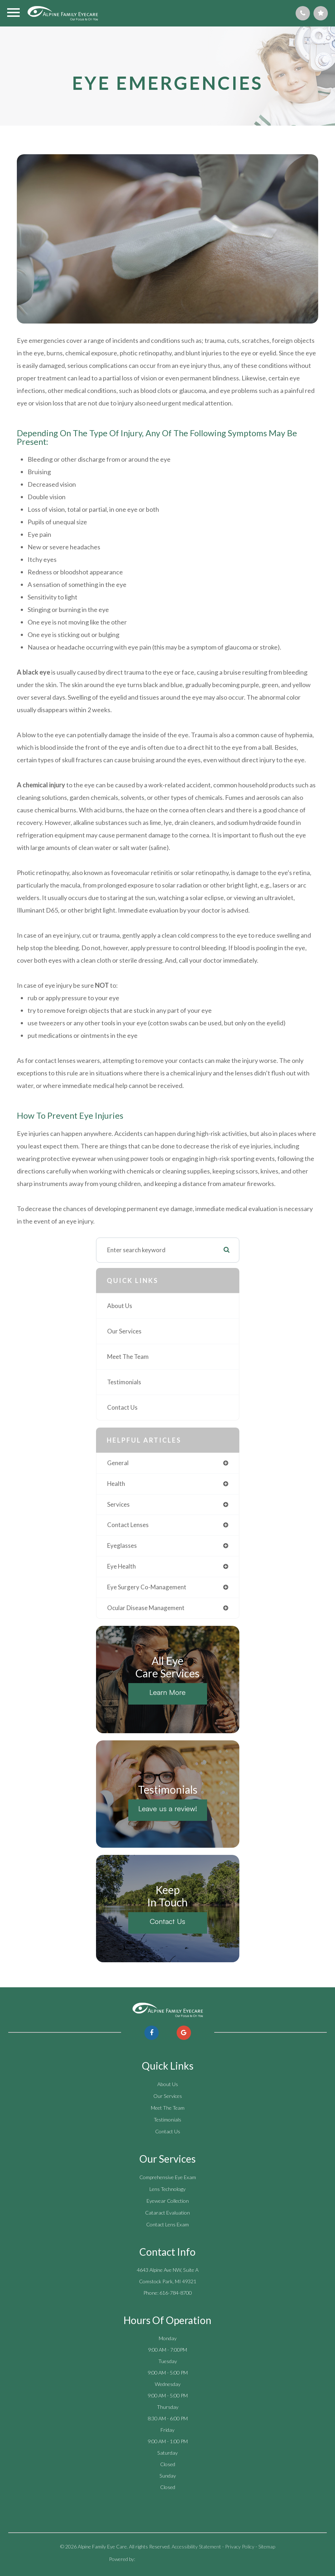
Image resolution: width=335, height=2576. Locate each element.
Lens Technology (167, 2189)
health (116, 1483)
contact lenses (128, 1524)
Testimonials (124, 1382)
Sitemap (266, 2546)
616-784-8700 (175, 2293)
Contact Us (122, 1407)
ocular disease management (146, 1608)
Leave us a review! (167, 1808)
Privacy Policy (239, 2546)
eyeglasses (122, 1545)
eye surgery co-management (146, 1587)
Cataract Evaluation (167, 2213)
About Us (119, 1305)
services (118, 1504)
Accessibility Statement (196, 2546)
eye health (121, 1566)
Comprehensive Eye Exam (167, 2177)
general (118, 1463)
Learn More (167, 1692)
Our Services (124, 1331)
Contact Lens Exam (167, 2224)
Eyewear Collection (168, 2201)
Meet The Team (128, 1356)
